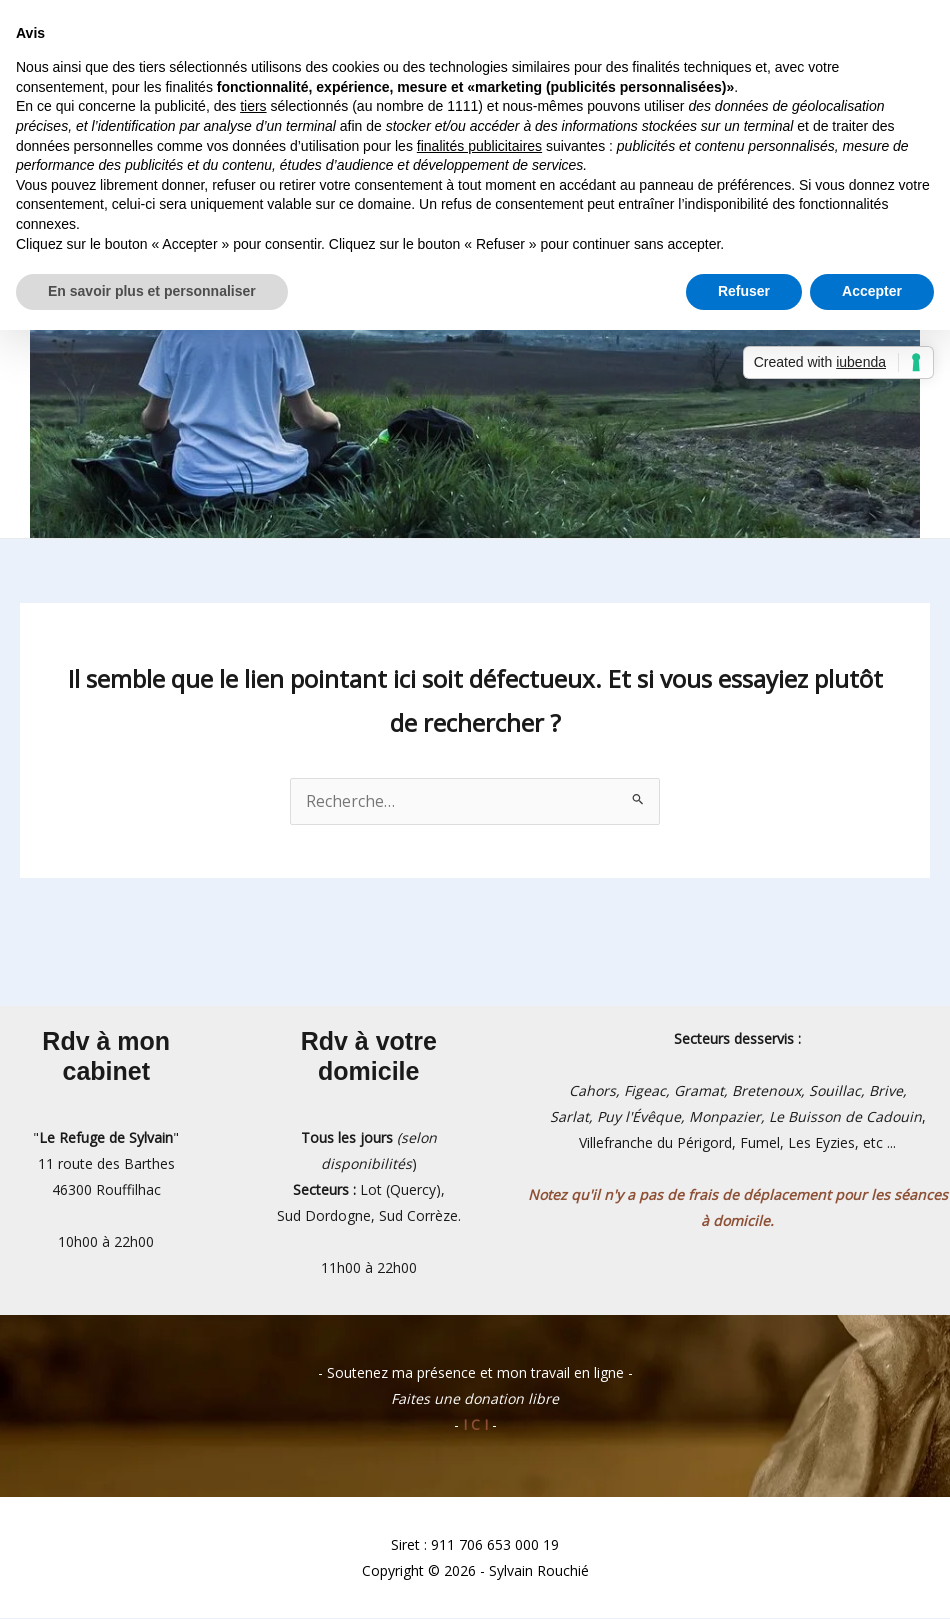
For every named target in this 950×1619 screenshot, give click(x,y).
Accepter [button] (872, 291)
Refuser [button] (744, 291)
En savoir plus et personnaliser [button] (152, 291)
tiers (253, 106)
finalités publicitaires (479, 146)
